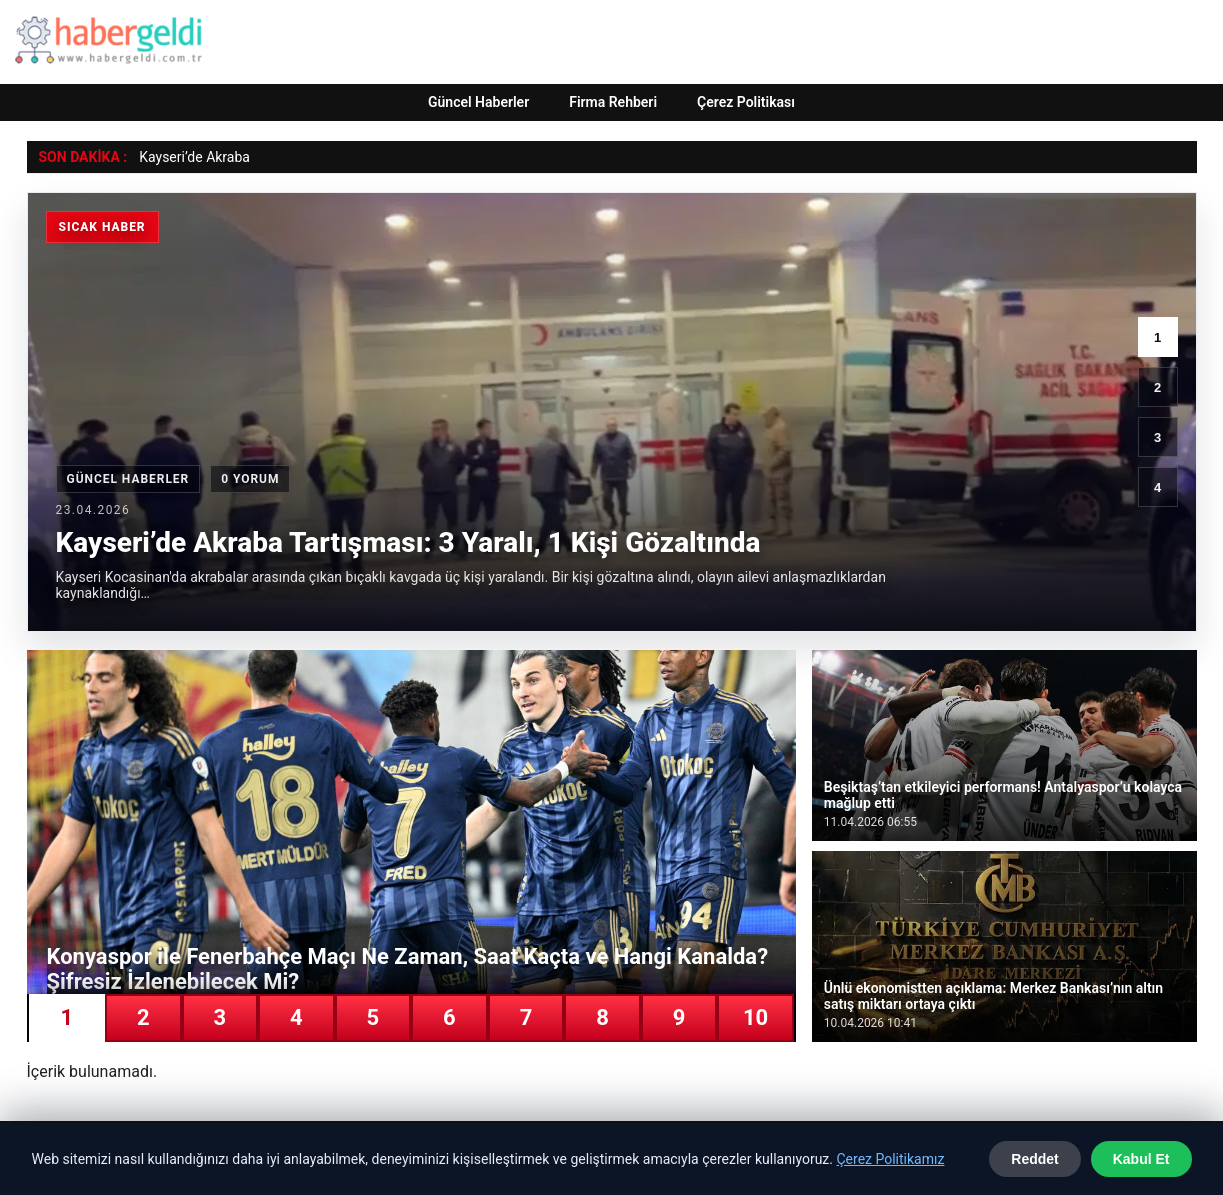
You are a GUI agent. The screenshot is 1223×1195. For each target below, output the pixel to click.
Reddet (1034, 1159)
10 (755, 1017)
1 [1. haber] (1157, 337)
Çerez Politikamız (890, 1159)
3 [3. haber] (1157, 437)
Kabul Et (1141, 1159)
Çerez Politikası (746, 102)
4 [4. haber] (1157, 487)
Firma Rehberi (613, 102)
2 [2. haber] (1157, 387)
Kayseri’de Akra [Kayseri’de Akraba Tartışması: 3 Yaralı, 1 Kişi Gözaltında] (186, 157)
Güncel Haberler (478, 102)
